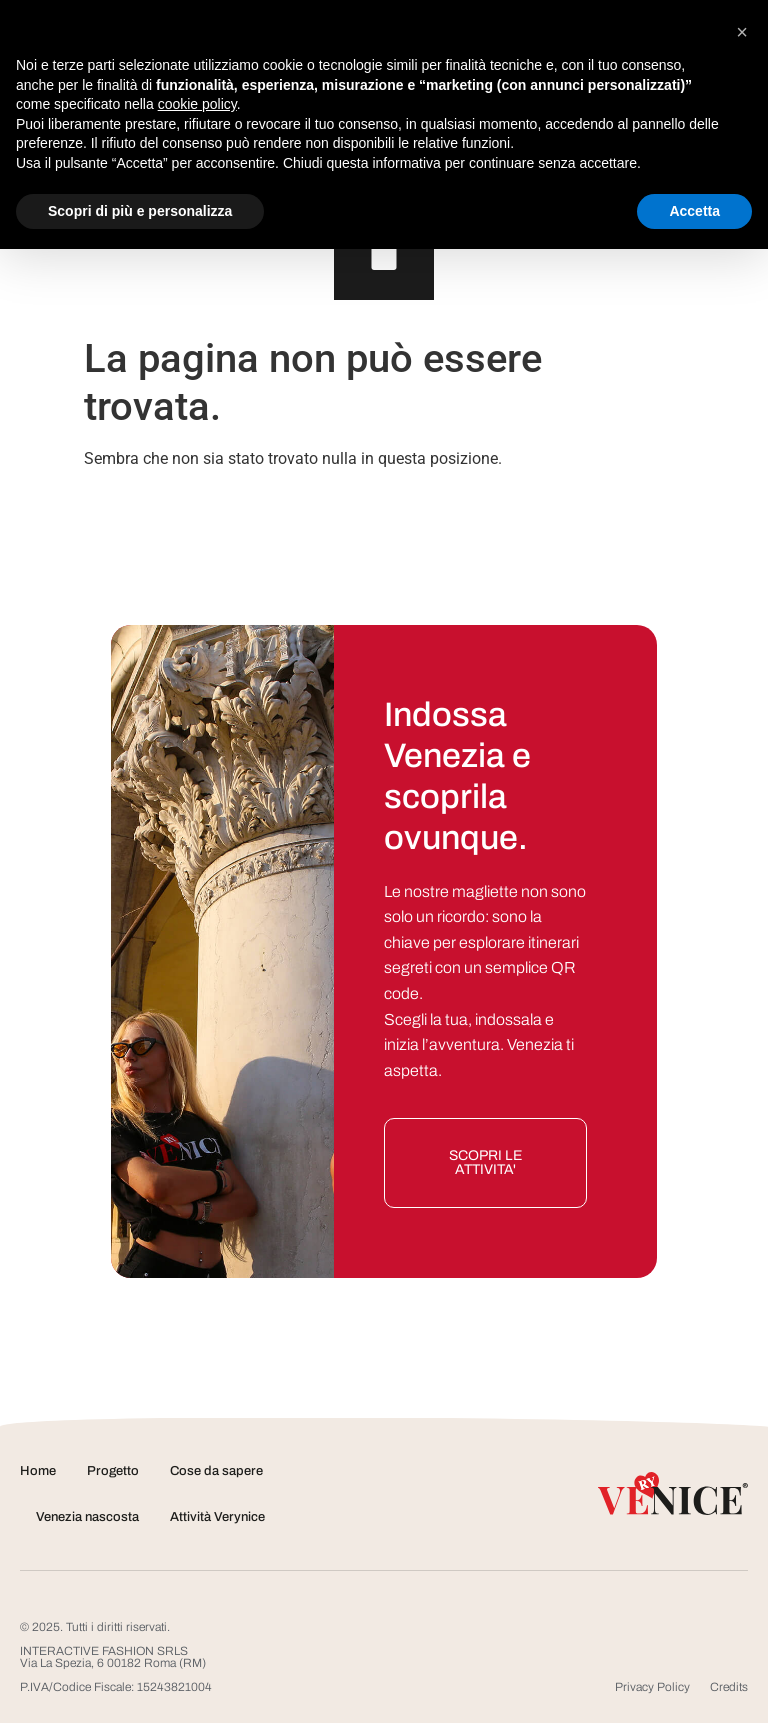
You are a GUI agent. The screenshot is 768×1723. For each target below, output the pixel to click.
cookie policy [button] (197, 104)
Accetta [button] (694, 211)
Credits (729, 1687)
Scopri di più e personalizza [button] (140, 211)
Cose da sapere (216, 1471)
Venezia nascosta (87, 1517)
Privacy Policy (652, 1687)
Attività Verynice (217, 1517)
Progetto (113, 1471)
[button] (742, 32)
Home (38, 1471)
